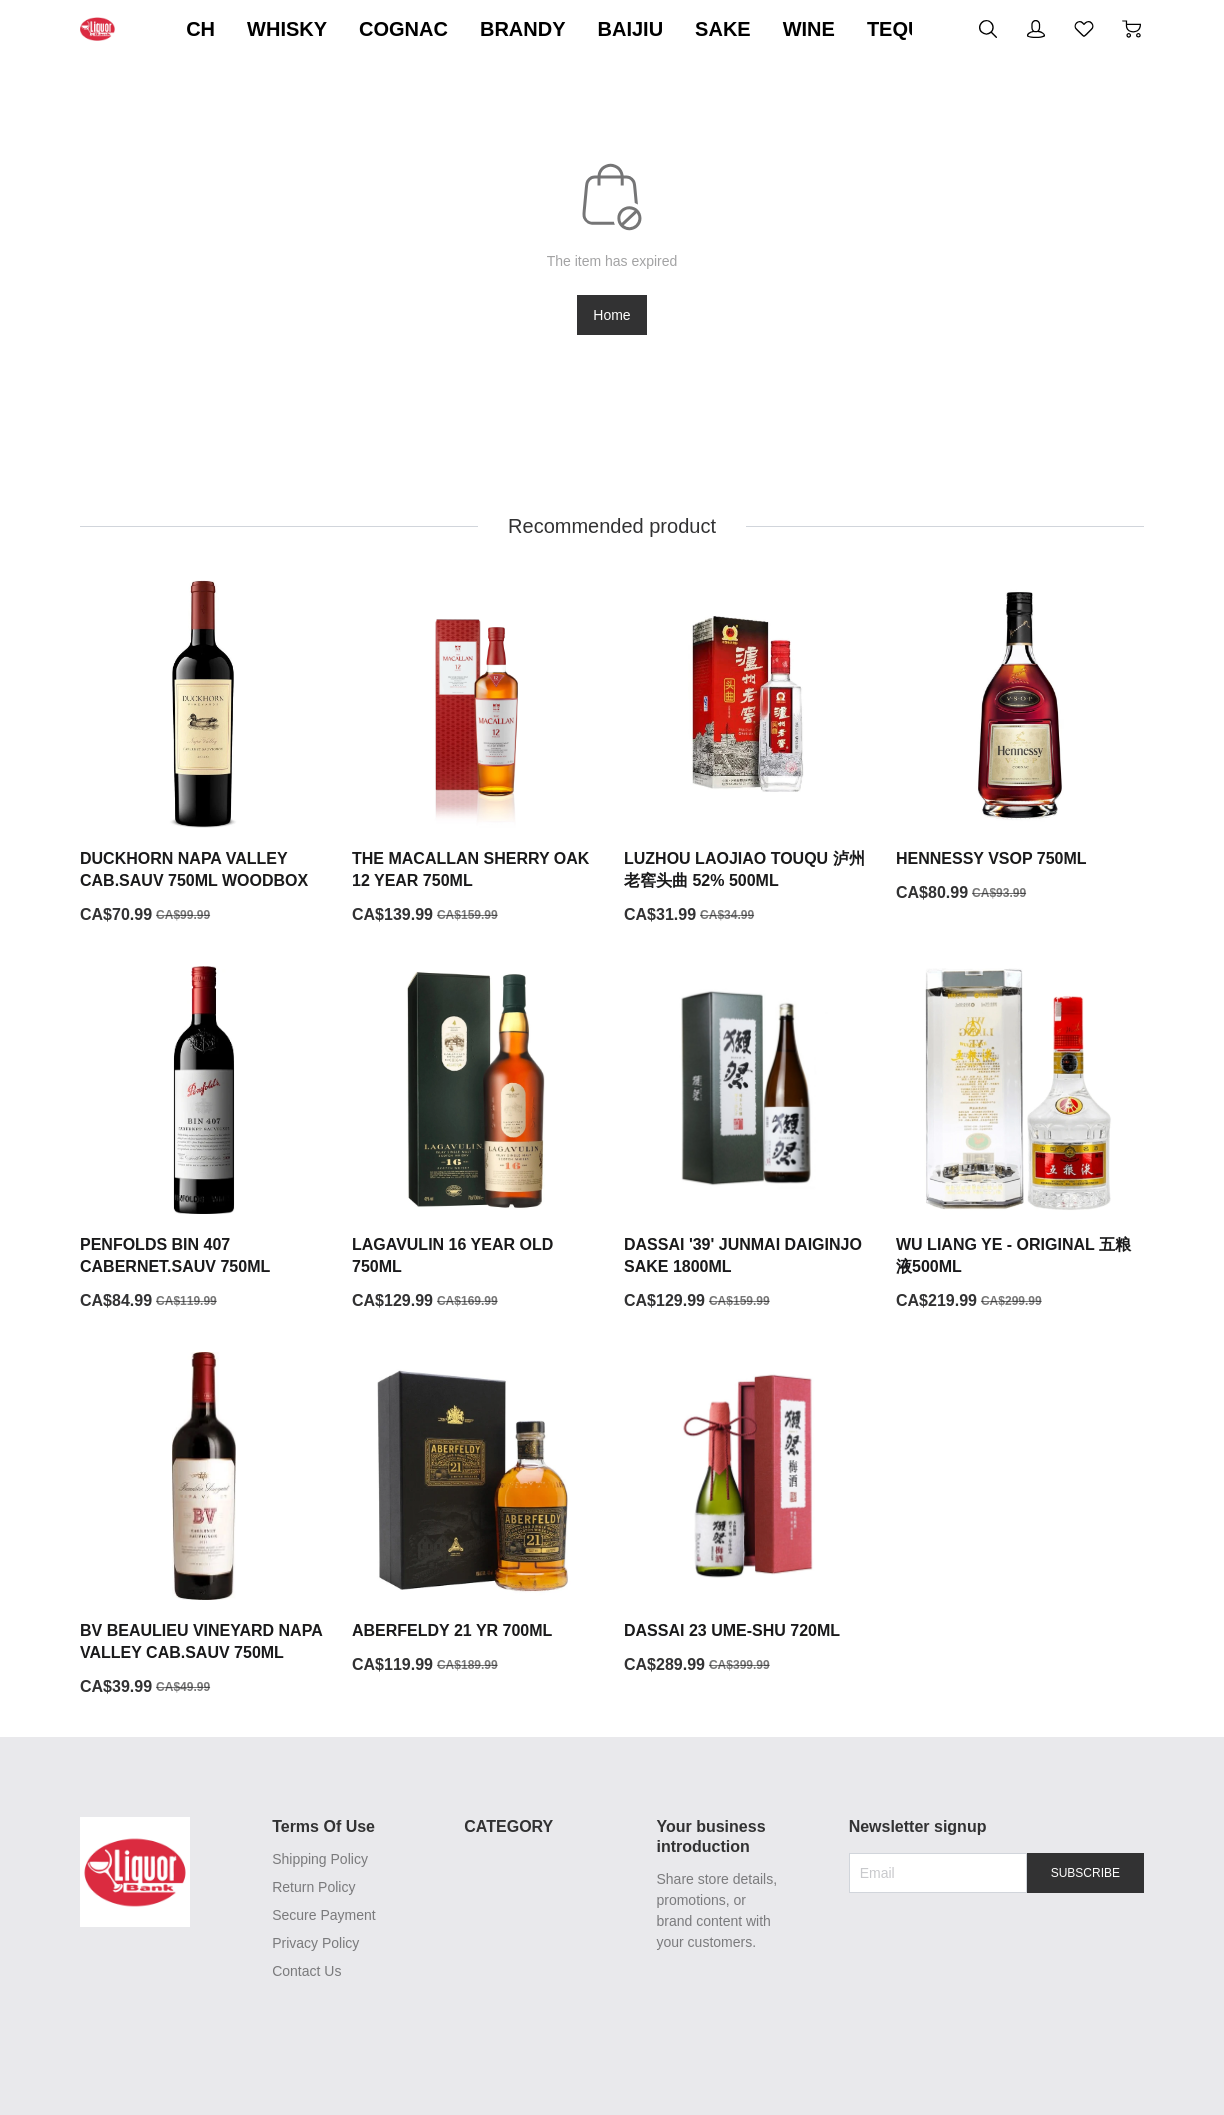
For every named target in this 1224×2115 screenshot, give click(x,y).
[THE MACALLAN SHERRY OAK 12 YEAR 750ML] (476, 754)
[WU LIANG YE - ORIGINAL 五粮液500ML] (1020, 1140)
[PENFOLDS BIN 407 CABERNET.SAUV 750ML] (204, 1140)
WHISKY (481, 29)
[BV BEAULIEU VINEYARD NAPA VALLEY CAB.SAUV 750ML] (204, 1526)
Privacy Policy (312, 1944)
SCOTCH (366, 29)
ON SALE (247, 29)
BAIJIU (824, 29)
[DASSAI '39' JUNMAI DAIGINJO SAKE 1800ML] (748, 1140)
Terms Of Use (320, 1827)
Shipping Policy (317, 1860)
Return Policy (310, 1888)
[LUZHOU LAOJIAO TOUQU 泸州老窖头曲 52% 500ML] (748, 754)
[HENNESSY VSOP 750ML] (1020, 743)
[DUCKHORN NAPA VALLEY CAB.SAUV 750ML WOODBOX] (204, 754)
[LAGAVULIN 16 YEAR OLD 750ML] (476, 1140)
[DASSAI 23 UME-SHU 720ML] (748, 1515)
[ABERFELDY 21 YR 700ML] (476, 1515)
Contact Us (303, 1972)
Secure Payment (321, 1916)
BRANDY (717, 29)
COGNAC (597, 29)
